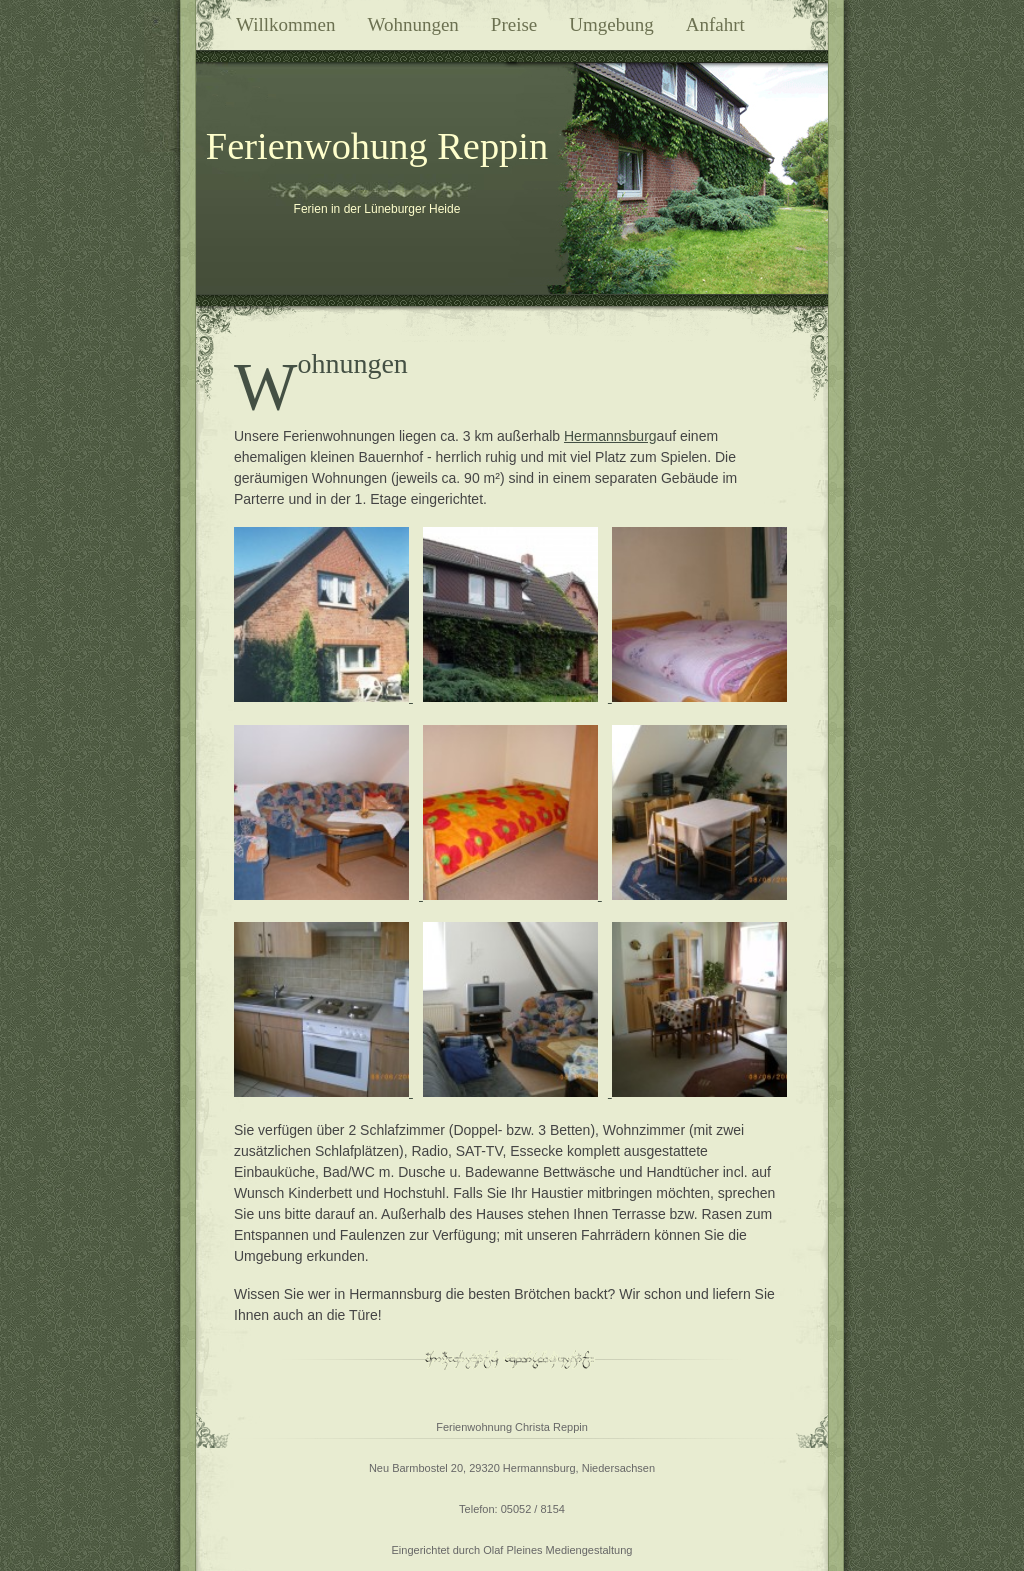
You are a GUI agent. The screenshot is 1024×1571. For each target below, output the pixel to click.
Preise (514, 24)
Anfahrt (715, 24)
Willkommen (286, 24)
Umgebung (611, 24)
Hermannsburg (610, 436)
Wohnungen (413, 24)
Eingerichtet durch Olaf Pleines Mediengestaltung (512, 1550)
